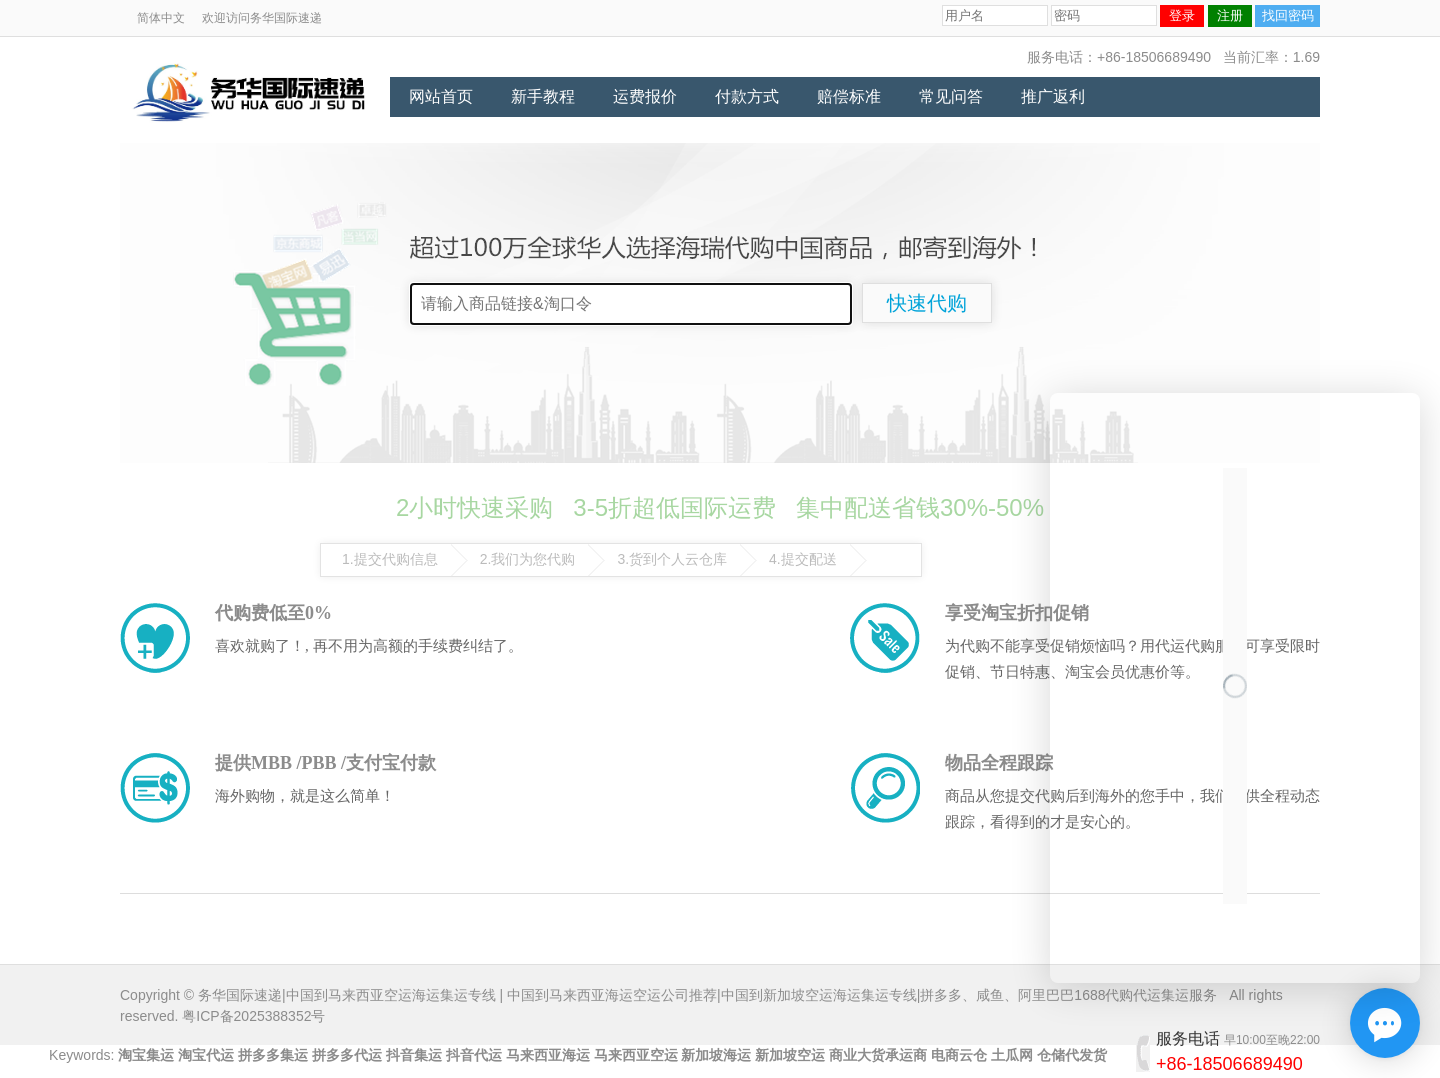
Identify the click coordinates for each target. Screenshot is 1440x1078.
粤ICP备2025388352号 (253, 1016)
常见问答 (951, 96)
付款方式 (747, 96)
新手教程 (543, 96)
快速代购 (927, 303)
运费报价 (645, 96)
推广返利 (1053, 96)
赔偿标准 (849, 96)
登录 (1182, 15)
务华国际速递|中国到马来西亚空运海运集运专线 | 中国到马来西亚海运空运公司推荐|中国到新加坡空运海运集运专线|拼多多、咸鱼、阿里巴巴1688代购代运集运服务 (707, 995)
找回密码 (1288, 15)
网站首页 (441, 96)
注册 (1230, 15)
